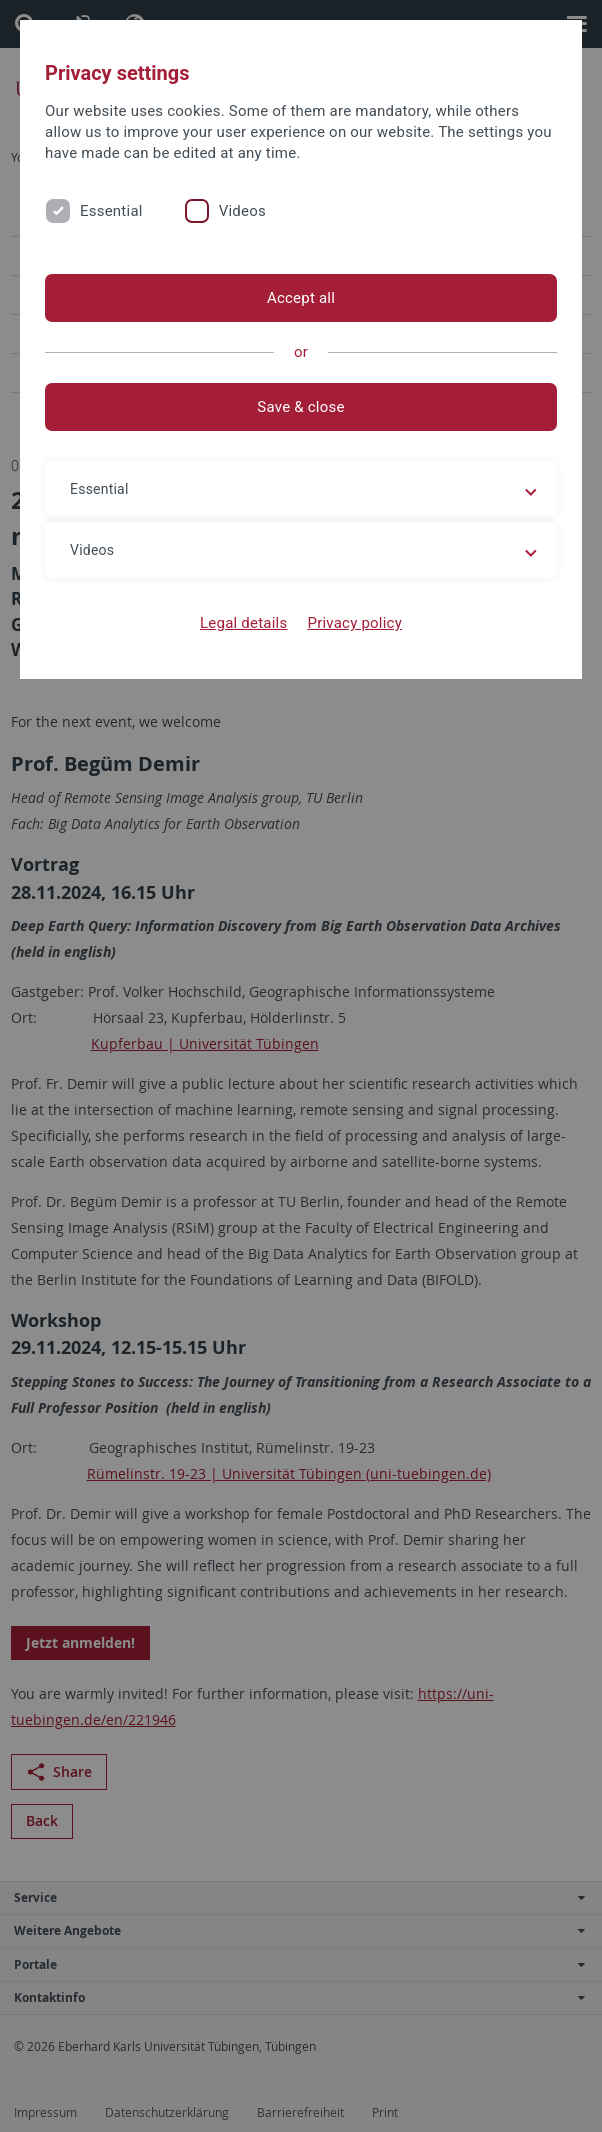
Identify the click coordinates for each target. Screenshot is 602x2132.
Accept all (301, 298)
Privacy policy (354, 623)
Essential (111, 211)
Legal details (243, 623)
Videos (242, 211)
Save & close (300, 407)
